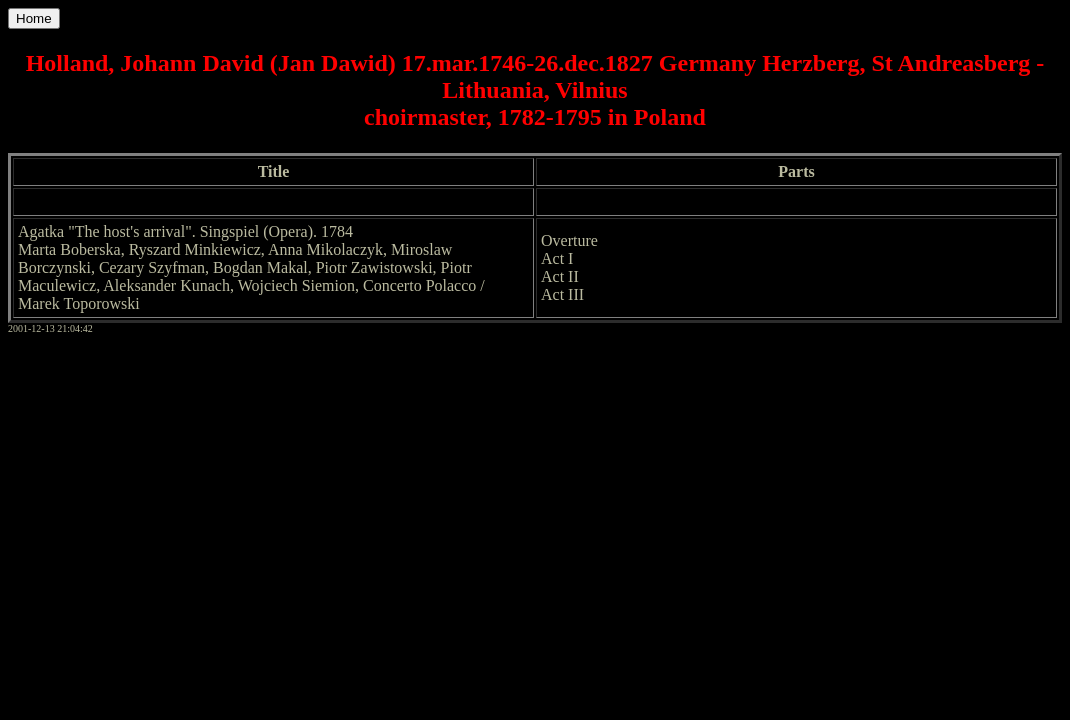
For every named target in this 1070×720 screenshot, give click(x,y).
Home (34, 18)
